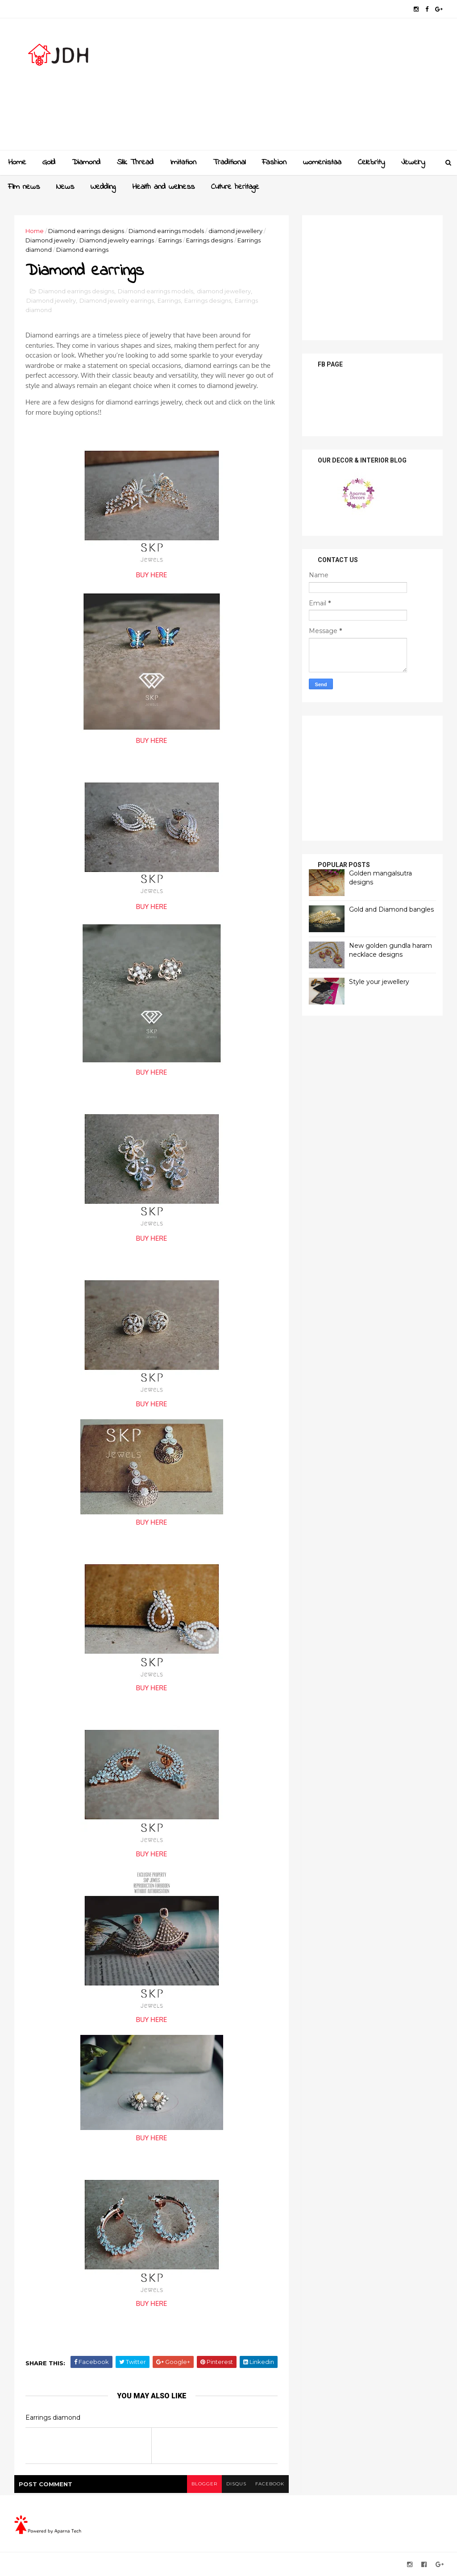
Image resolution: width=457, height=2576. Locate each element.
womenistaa (322, 162)
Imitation (183, 162)
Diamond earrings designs (86, 230)
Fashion (274, 162)
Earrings (170, 240)
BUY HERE (151, 575)
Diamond (86, 162)
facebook (269, 2484)
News (65, 187)
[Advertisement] (280, 87)
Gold (48, 162)
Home (17, 162)
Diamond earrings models (166, 230)
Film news (24, 187)
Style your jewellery (379, 982)
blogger (204, 2484)
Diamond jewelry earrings (116, 240)
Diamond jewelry (50, 240)
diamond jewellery (235, 230)
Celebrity (371, 162)
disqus (236, 2484)
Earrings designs (209, 240)
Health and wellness (163, 187)
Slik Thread (135, 162)
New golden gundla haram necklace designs (390, 950)
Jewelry (413, 162)
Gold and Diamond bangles (391, 909)
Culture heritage (235, 187)
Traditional (229, 162)
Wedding (103, 187)
